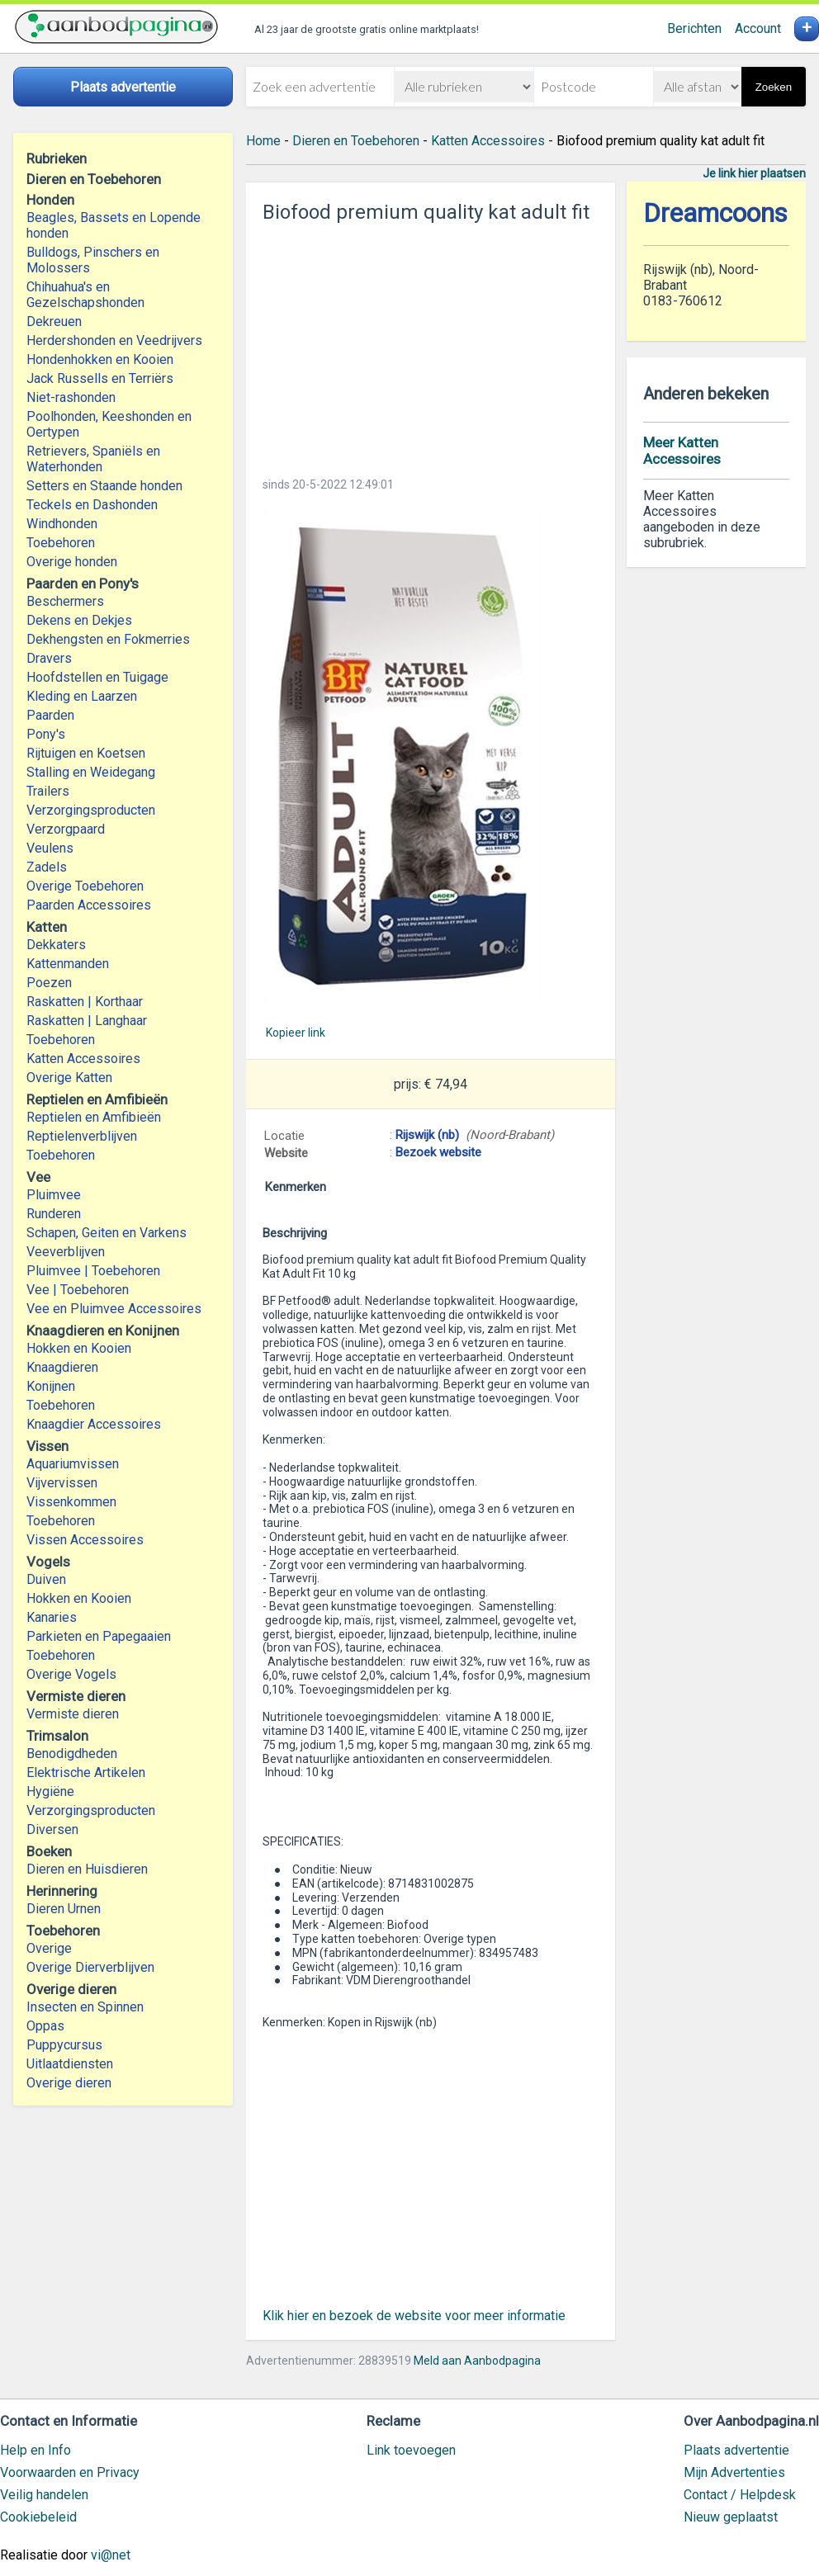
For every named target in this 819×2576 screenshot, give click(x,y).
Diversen (52, 1829)
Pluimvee (53, 1195)
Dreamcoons (715, 213)
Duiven (46, 1579)
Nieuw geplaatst (731, 2517)
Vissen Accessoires (85, 1540)
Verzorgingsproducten (90, 810)
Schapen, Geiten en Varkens (106, 1233)
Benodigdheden (71, 1753)
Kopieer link (295, 1032)
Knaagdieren (62, 1367)
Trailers (47, 791)
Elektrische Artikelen (85, 1772)
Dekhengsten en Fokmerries (108, 639)
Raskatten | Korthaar (84, 1001)
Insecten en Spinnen (85, 2007)
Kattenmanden (67, 963)
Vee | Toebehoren (77, 1289)
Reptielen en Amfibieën (93, 1117)
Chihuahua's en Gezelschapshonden (85, 294)
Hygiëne (50, 1791)
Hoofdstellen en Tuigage (97, 677)
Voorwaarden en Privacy (70, 2472)
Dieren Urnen (63, 1909)
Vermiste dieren (72, 1714)
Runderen (53, 1214)
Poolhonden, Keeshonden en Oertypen (109, 424)
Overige (49, 1948)
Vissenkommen (71, 1502)
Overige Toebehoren (85, 886)
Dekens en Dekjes (79, 620)
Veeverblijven (65, 1252)
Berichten (694, 28)
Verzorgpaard (65, 829)
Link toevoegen (411, 2450)
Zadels (46, 867)
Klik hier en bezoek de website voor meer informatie (414, 2315)
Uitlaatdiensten (69, 2064)
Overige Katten (69, 1077)
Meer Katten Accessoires (682, 450)
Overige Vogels (71, 1674)
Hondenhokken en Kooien (99, 359)
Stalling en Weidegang (90, 772)
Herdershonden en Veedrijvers (114, 340)
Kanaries (51, 1617)
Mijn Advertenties (734, 2472)
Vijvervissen (61, 1483)
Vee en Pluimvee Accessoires (113, 1308)
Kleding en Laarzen (81, 696)
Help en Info (35, 2450)
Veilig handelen (44, 2495)
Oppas (45, 2026)
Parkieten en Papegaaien (98, 1636)
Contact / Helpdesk (740, 2495)
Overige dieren (68, 2083)
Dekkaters (56, 944)
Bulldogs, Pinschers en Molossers (92, 260)
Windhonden (61, 524)
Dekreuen (54, 321)
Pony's (45, 734)
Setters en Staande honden (104, 486)
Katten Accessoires (83, 1058)
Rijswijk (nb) (427, 1134)
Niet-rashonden (71, 397)
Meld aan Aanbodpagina (477, 2360)
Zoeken (773, 87)
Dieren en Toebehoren (355, 141)
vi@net (110, 2555)
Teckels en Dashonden (92, 505)
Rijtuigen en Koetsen (85, 753)
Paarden (50, 715)
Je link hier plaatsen (754, 173)
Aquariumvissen (72, 1464)
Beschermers (65, 601)
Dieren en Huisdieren (87, 1869)
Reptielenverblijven (81, 1136)
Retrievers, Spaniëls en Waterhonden (93, 459)
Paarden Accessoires (88, 905)
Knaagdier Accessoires (93, 1424)
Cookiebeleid (38, 2517)
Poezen (49, 982)
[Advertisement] (431, 345)
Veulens (49, 848)
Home (263, 141)
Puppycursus (64, 2045)
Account (758, 28)
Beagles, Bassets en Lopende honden (113, 225)
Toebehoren (60, 543)
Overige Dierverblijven (90, 1967)
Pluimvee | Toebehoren (93, 1271)
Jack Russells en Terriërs (99, 378)
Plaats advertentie (736, 2450)
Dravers (49, 658)
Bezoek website (438, 1152)
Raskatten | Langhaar (86, 1020)
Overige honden (71, 562)
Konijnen (50, 1386)
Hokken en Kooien (78, 1348)
